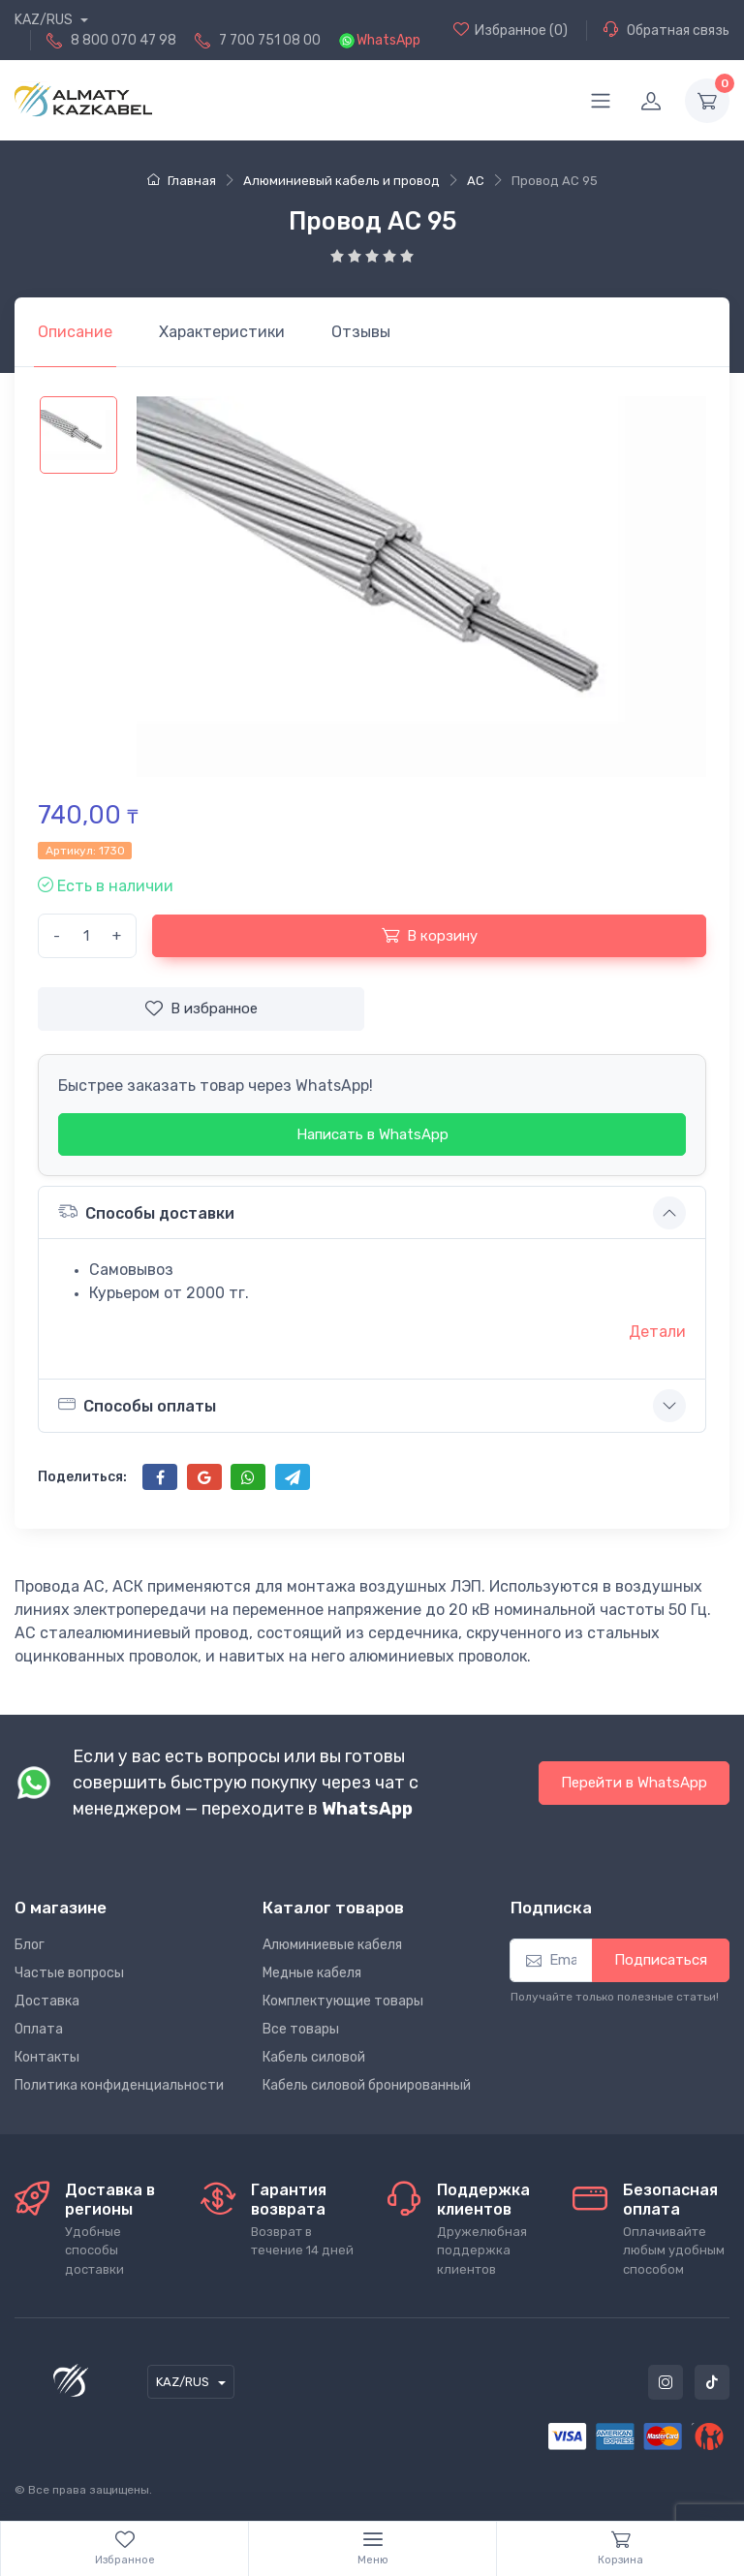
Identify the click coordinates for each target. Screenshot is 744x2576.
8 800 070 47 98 (123, 40)
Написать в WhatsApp (372, 1134)
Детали (657, 1331)
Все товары (301, 2029)
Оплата (39, 2029)
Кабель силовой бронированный (367, 2085)
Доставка (47, 2001)
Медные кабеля (312, 1973)
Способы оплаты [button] (137, 1404)
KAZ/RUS (45, 20)
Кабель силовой (314, 2057)
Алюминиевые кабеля (332, 1945)
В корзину (430, 935)
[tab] (222, 332)
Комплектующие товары (343, 2001)
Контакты (47, 2057)
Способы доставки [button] (146, 1211)
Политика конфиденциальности (119, 2085)
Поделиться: (82, 1477)
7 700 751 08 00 (270, 40)
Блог (30, 1945)
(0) (510, 30)
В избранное (201, 1008)
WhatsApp (388, 40)
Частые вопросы (69, 1973)
